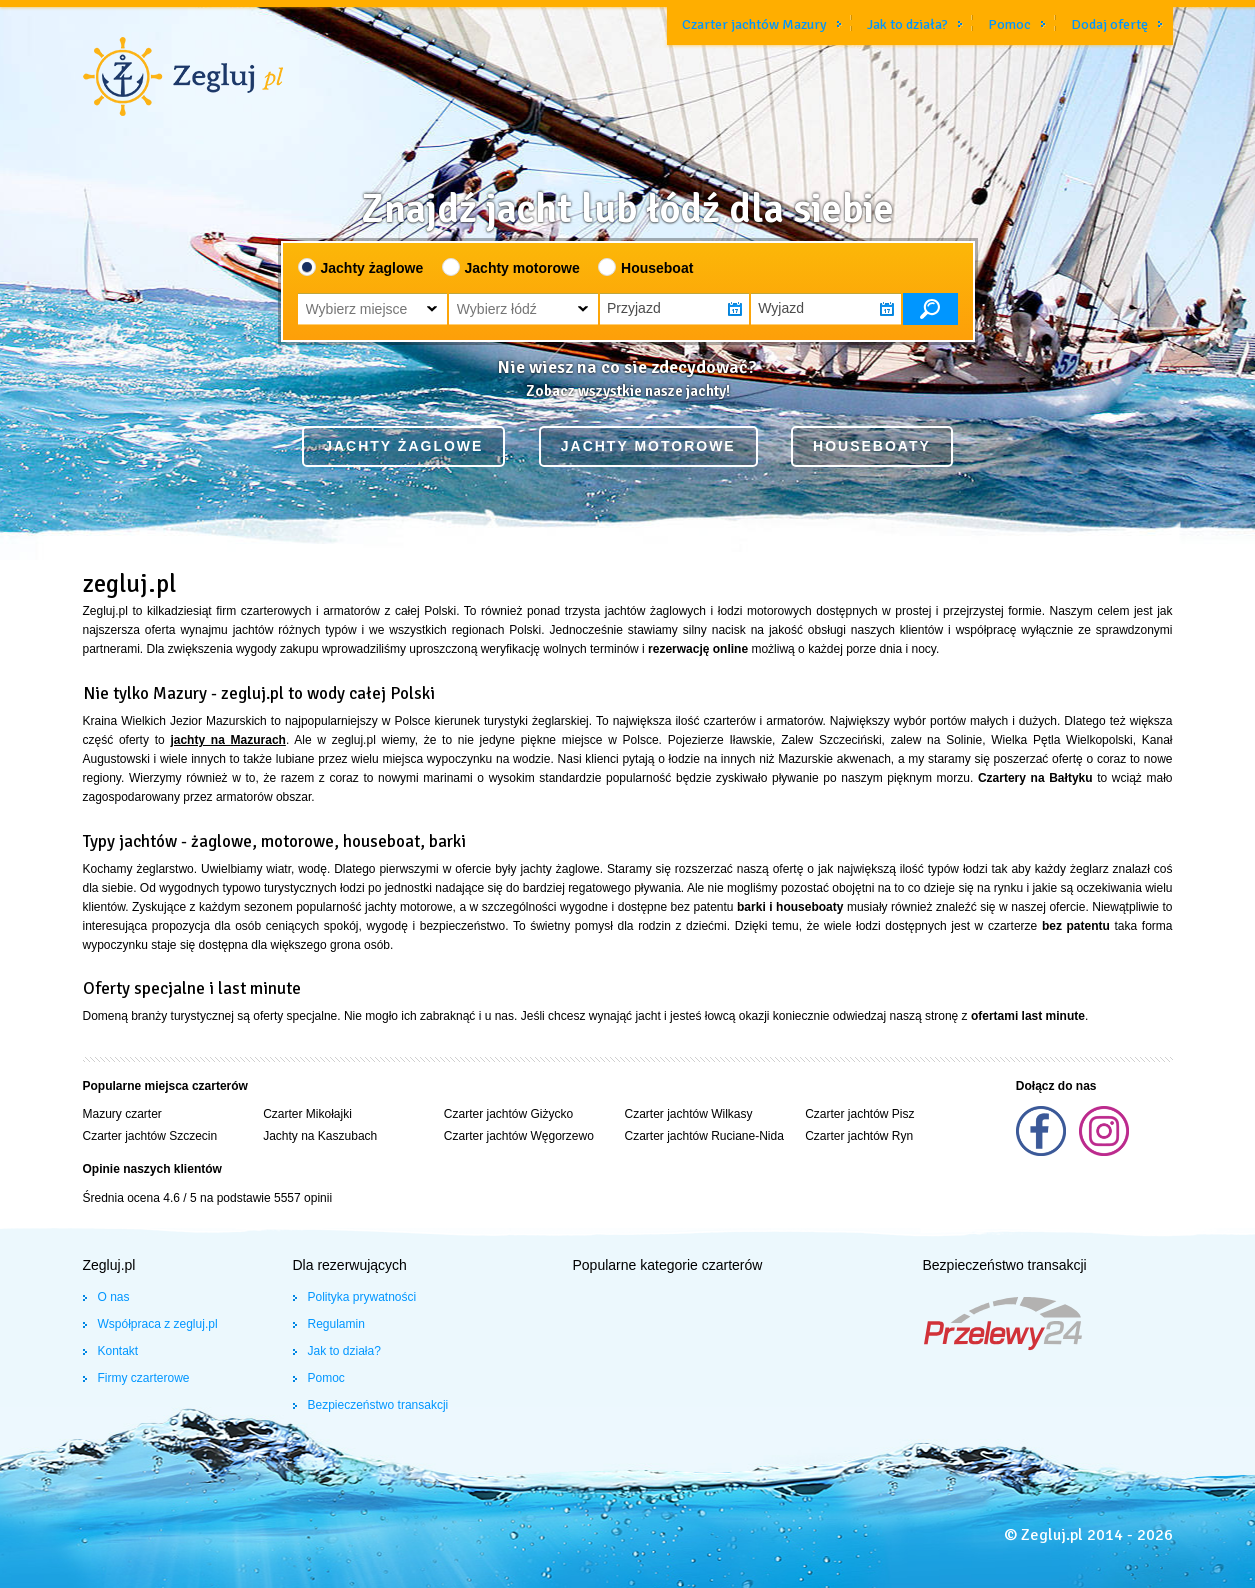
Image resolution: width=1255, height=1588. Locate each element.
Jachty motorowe (522, 268)
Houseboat (657, 268)
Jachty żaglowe (372, 268)
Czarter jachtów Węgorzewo (519, 1136)
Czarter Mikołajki (307, 1114)
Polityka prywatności (362, 1297)
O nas (114, 1297)
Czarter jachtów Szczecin (150, 1136)
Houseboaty (872, 446)
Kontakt (118, 1351)
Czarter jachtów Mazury (754, 24)
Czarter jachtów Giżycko (508, 1114)
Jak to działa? (907, 24)
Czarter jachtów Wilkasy (688, 1114)
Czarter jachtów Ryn (859, 1136)
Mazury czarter (122, 1114)
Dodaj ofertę (1109, 24)
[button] (372, 309)
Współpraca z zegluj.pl (158, 1324)
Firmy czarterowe (144, 1378)
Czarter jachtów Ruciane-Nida (703, 1136)
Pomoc (1009, 24)
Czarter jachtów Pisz (859, 1114)
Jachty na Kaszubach (320, 1136)
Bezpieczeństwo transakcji (378, 1405)
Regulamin (336, 1324)
